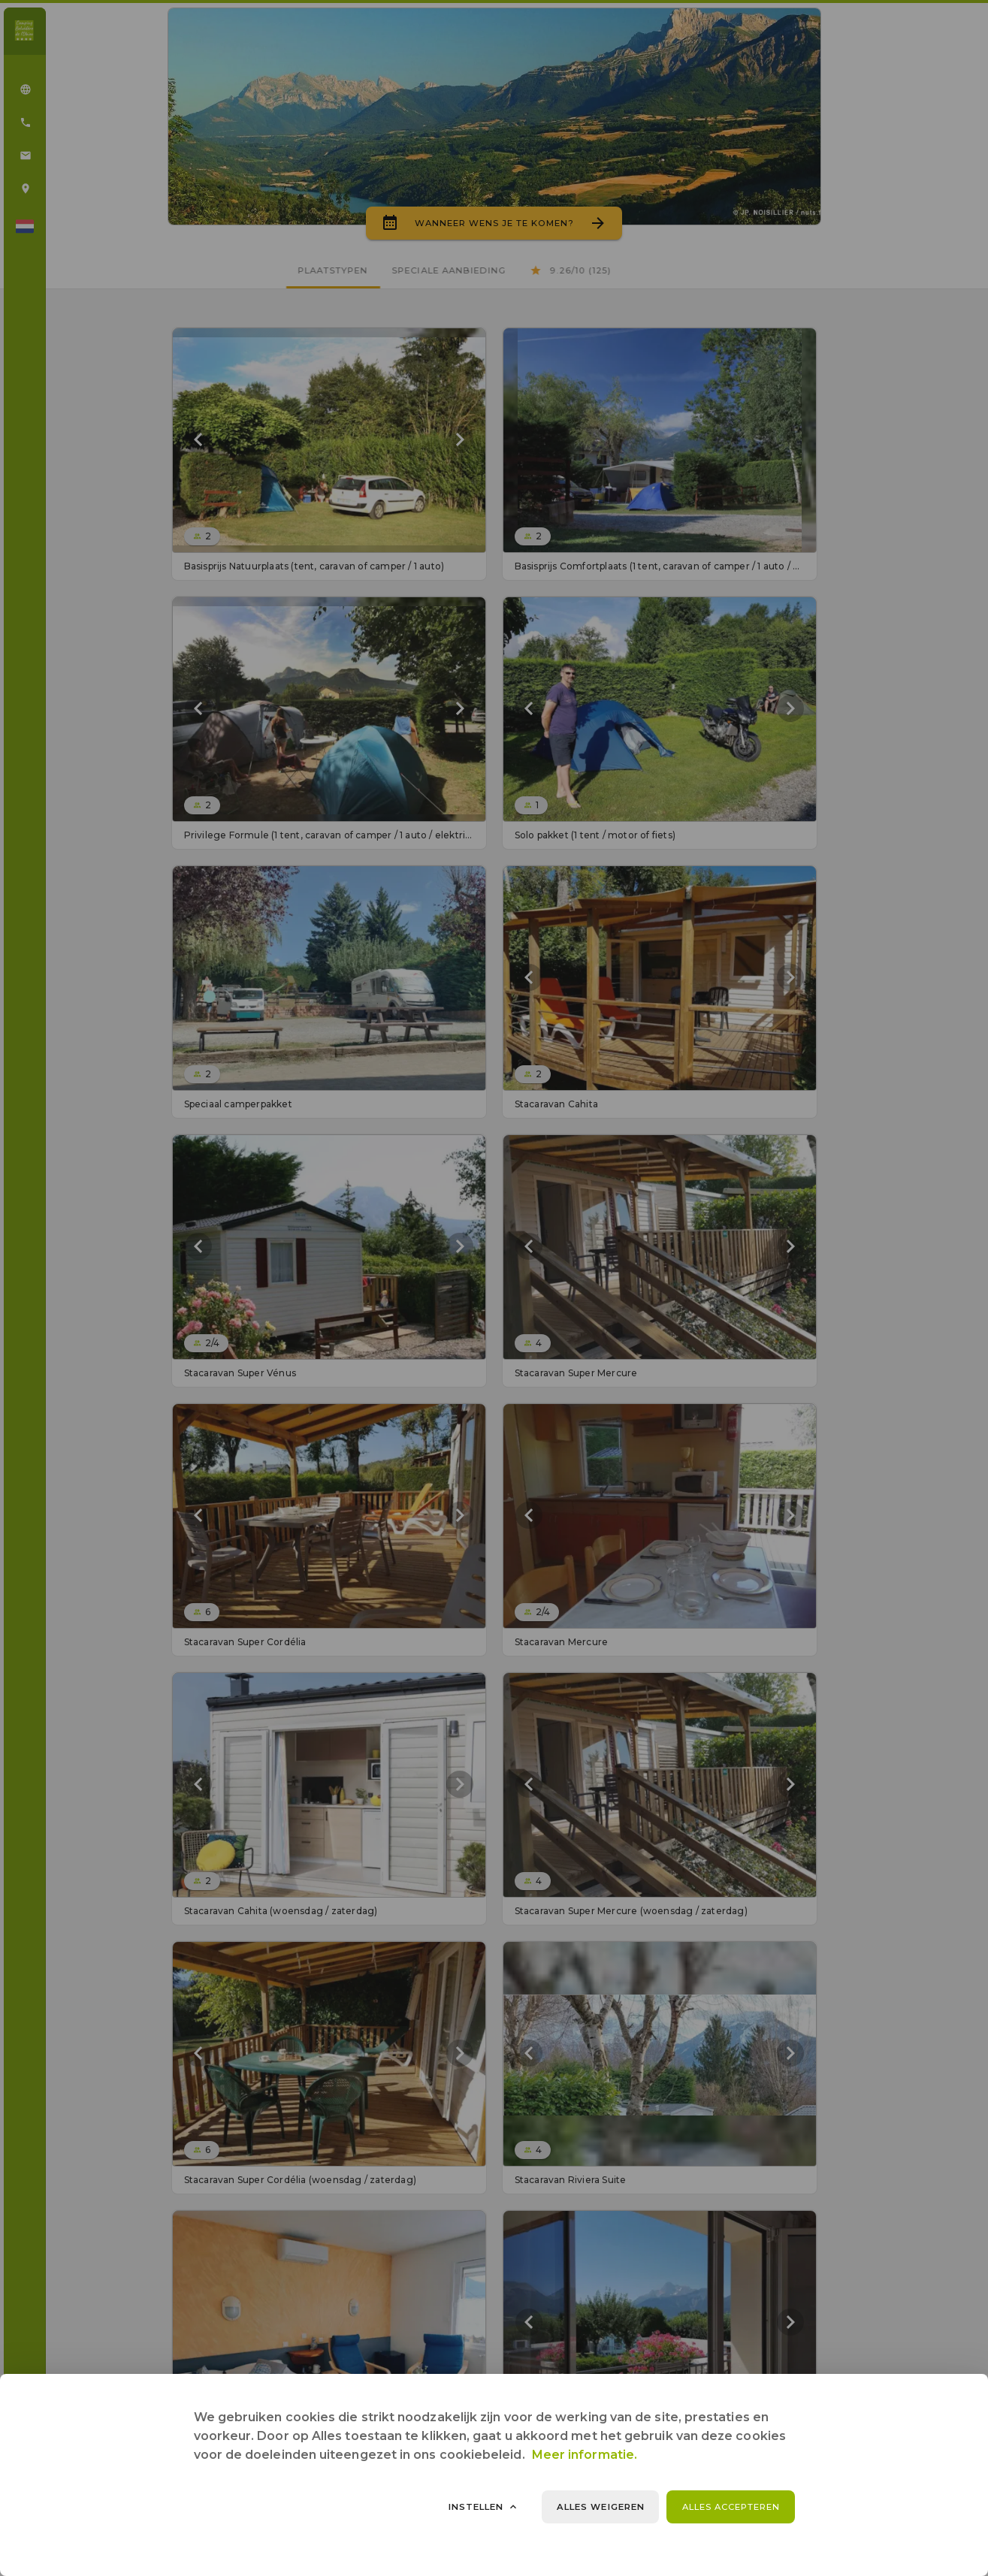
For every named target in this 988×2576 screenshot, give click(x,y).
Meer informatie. (584, 2455)
